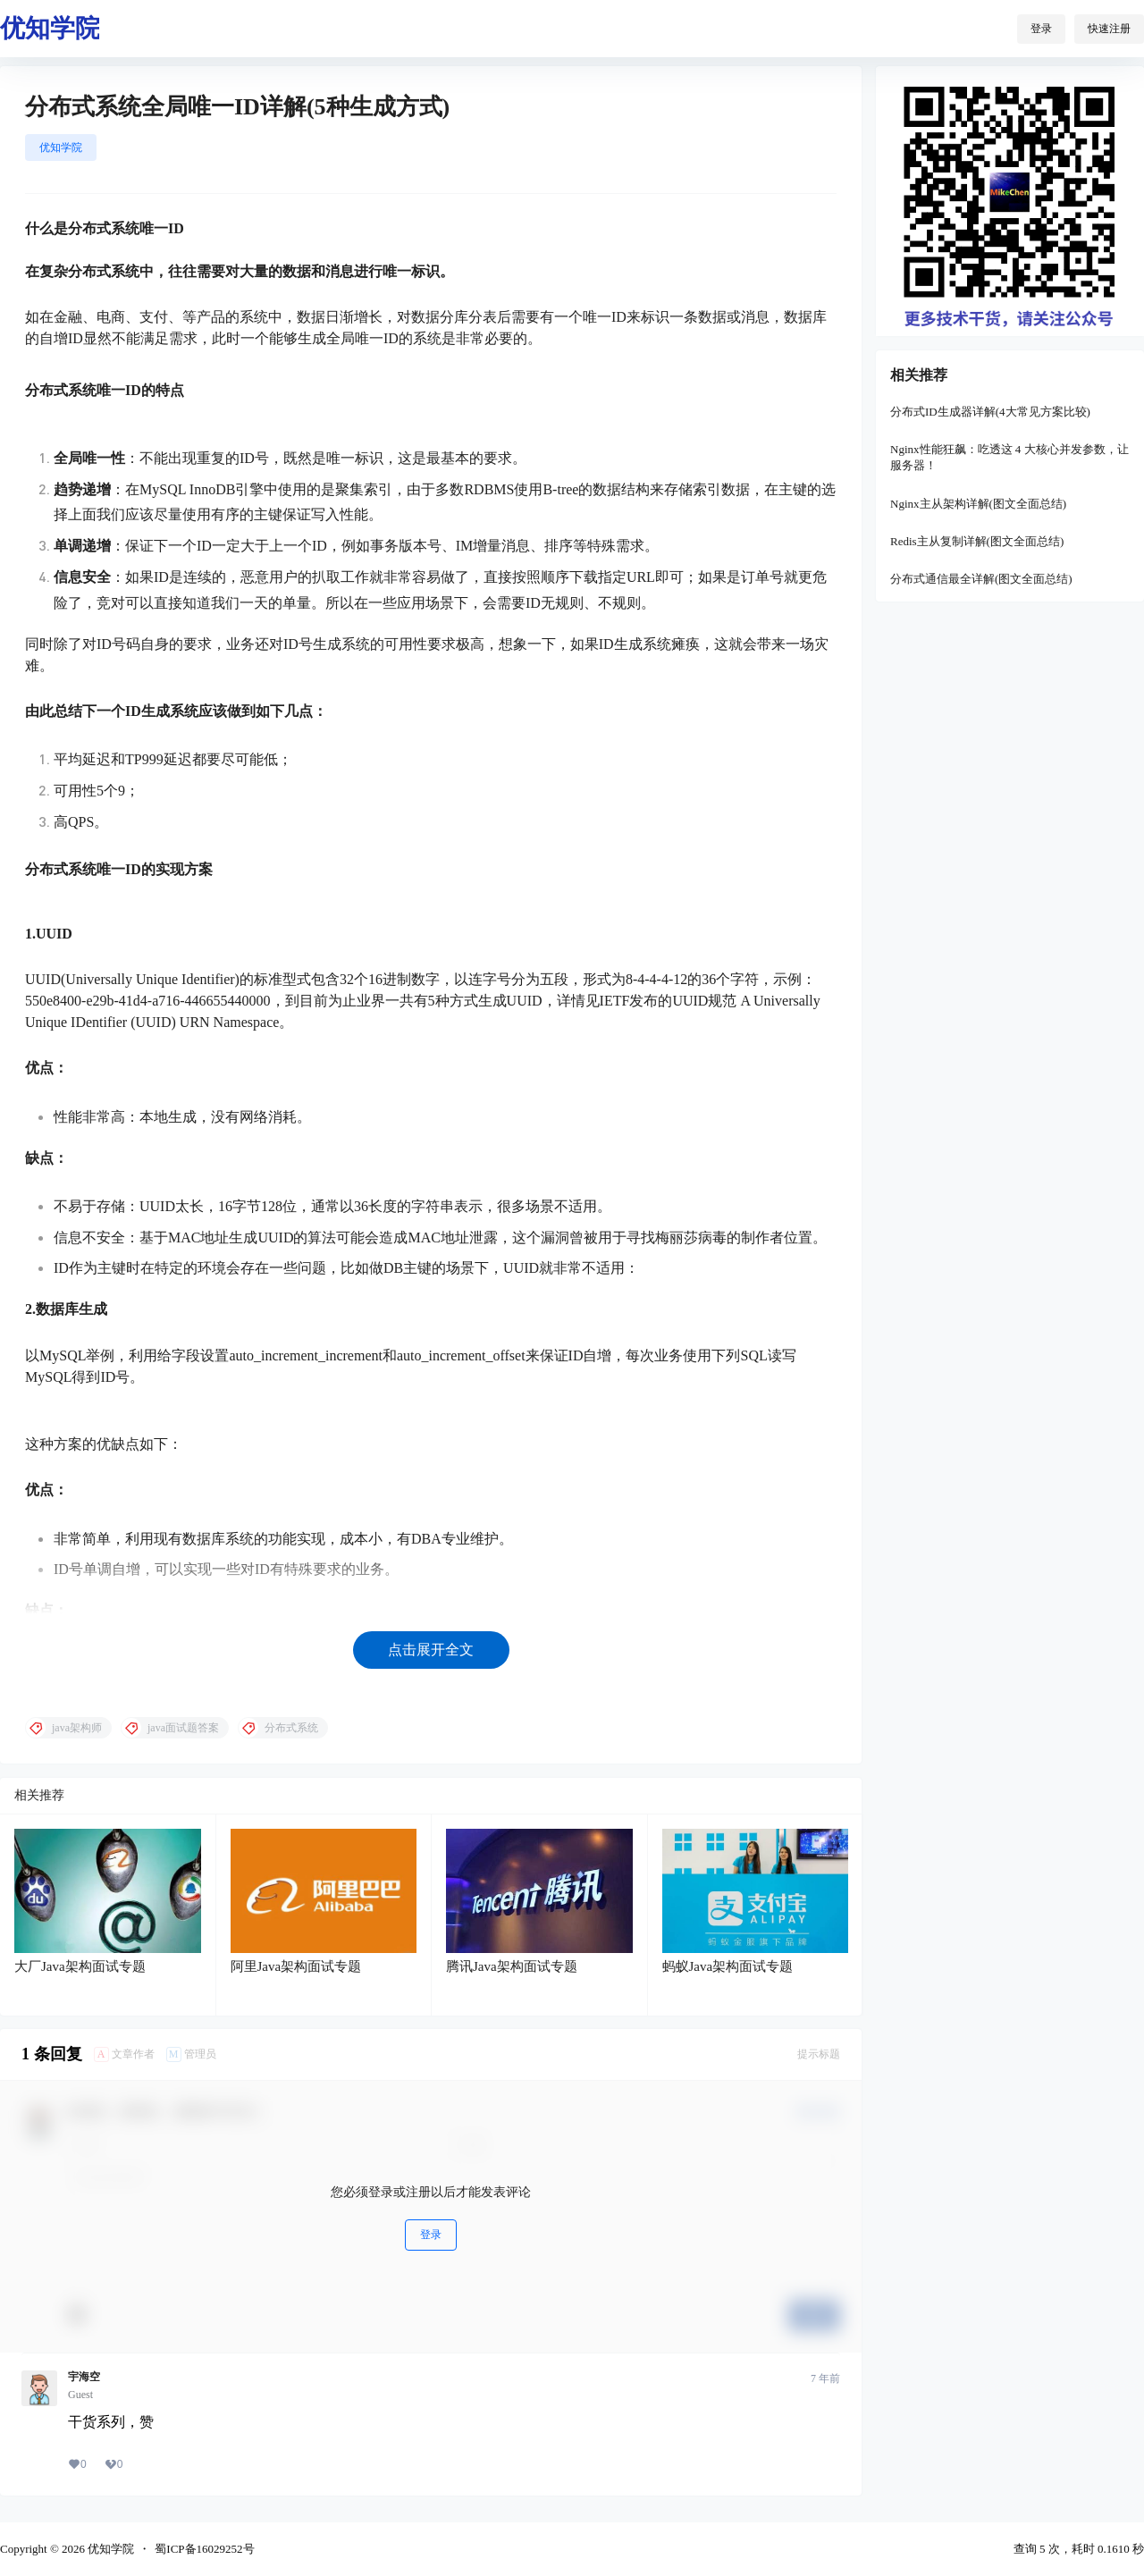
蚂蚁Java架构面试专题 (728, 1966)
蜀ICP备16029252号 (204, 2548)
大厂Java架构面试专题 (80, 1966)
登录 (1041, 28)
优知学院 (60, 147)
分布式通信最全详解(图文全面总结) (981, 578)
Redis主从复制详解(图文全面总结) (977, 541)
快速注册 (1109, 28)
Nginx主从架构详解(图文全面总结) (978, 503)
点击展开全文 (431, 1649)
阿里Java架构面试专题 (296, 1966)
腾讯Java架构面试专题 (511, 1966)
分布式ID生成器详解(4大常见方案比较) (990, 411)
